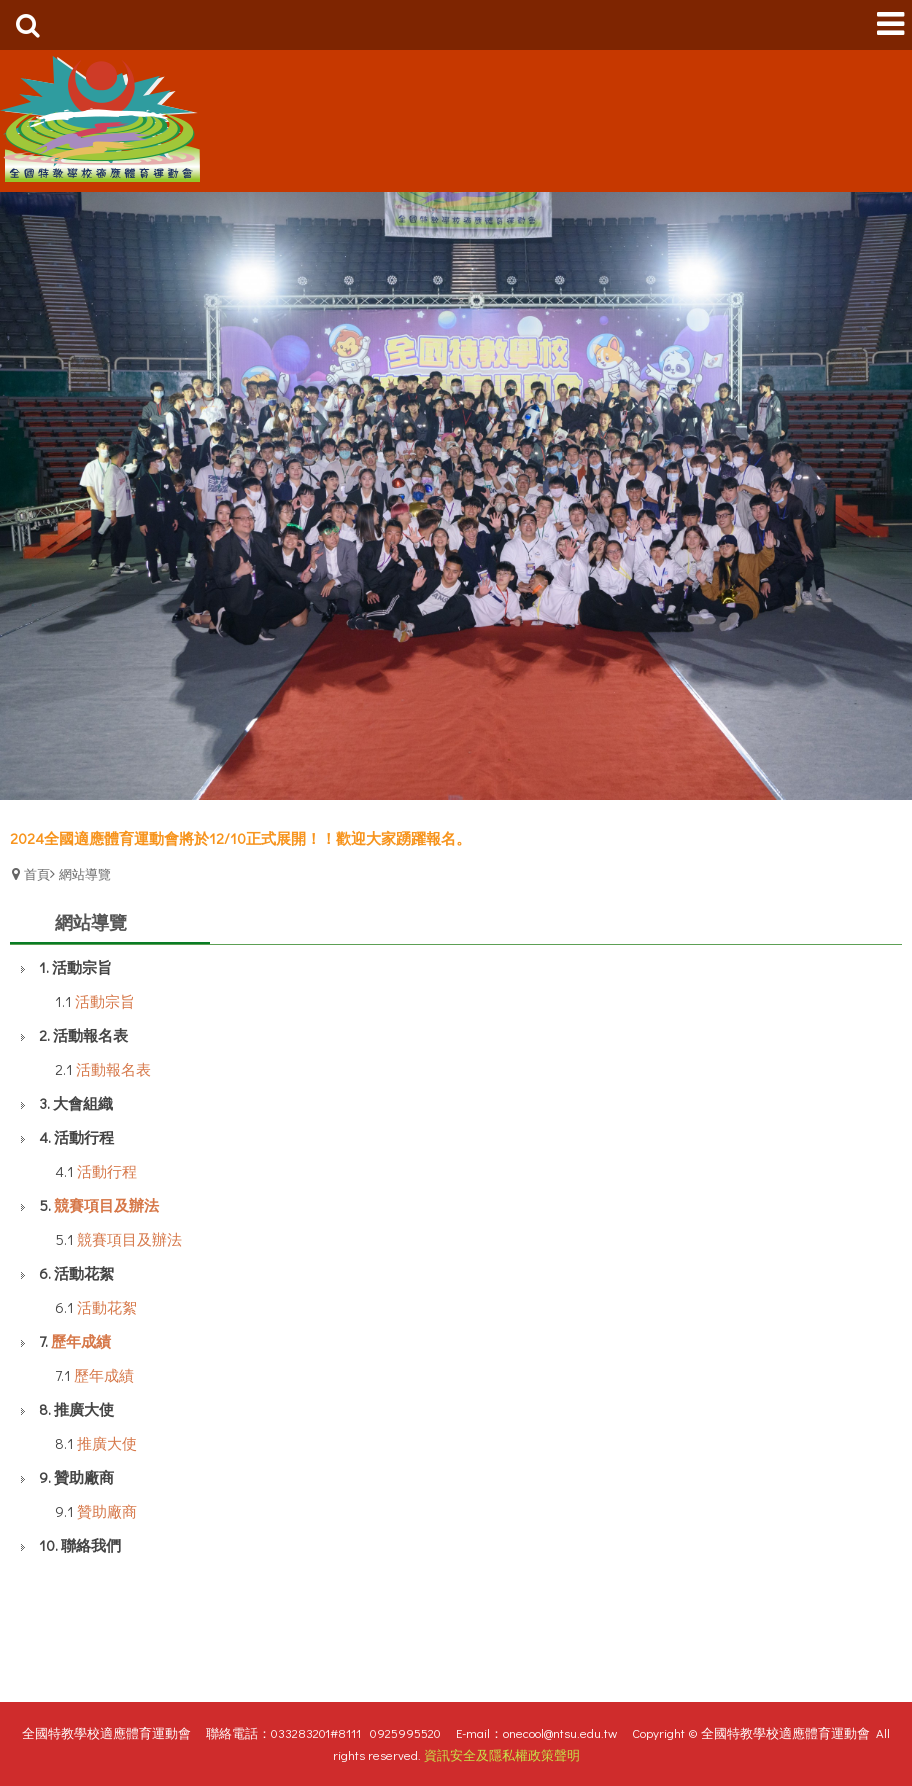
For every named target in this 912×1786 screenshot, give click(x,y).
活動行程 (107, 1171)
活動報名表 (113, 1069)
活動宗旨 (105, 1001)
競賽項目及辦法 (106, 1205)
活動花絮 (107, 1307)
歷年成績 (81, 1341)
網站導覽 (85, 873)
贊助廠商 (107, 1511)
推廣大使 (107, 1443)
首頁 (37, 873)
